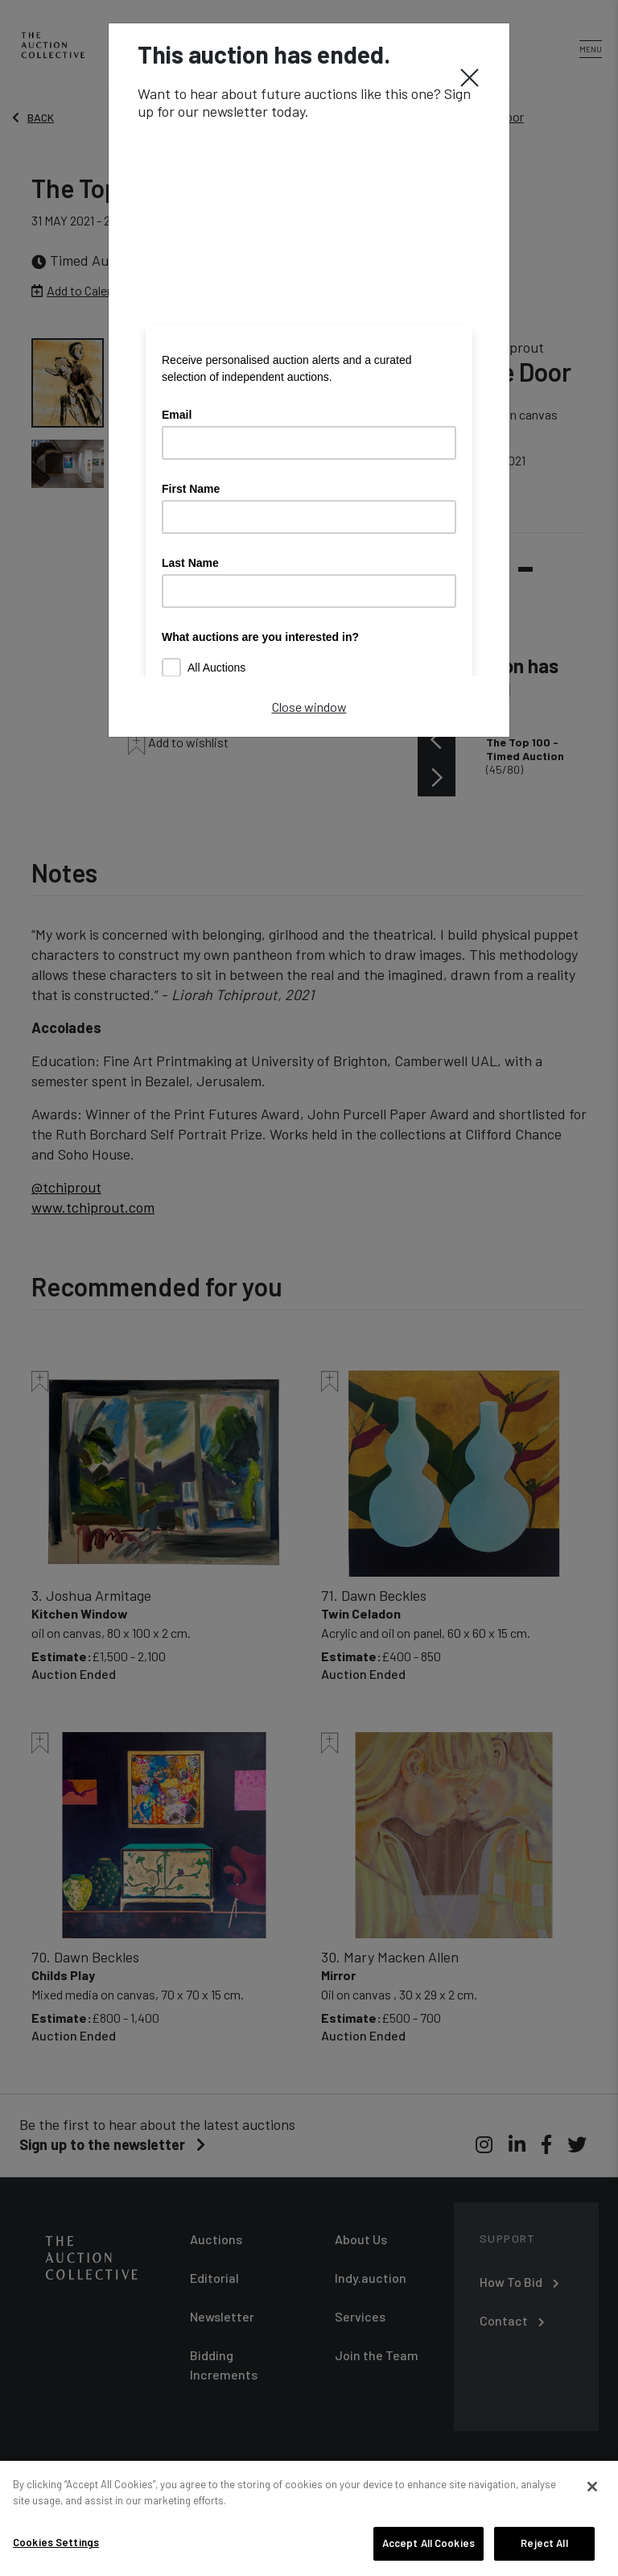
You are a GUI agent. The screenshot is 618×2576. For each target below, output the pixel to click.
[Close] (469, 76)
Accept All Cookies (428, 2543)
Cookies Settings (56, 2542)
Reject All (544, 2543)
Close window (309, 706)
